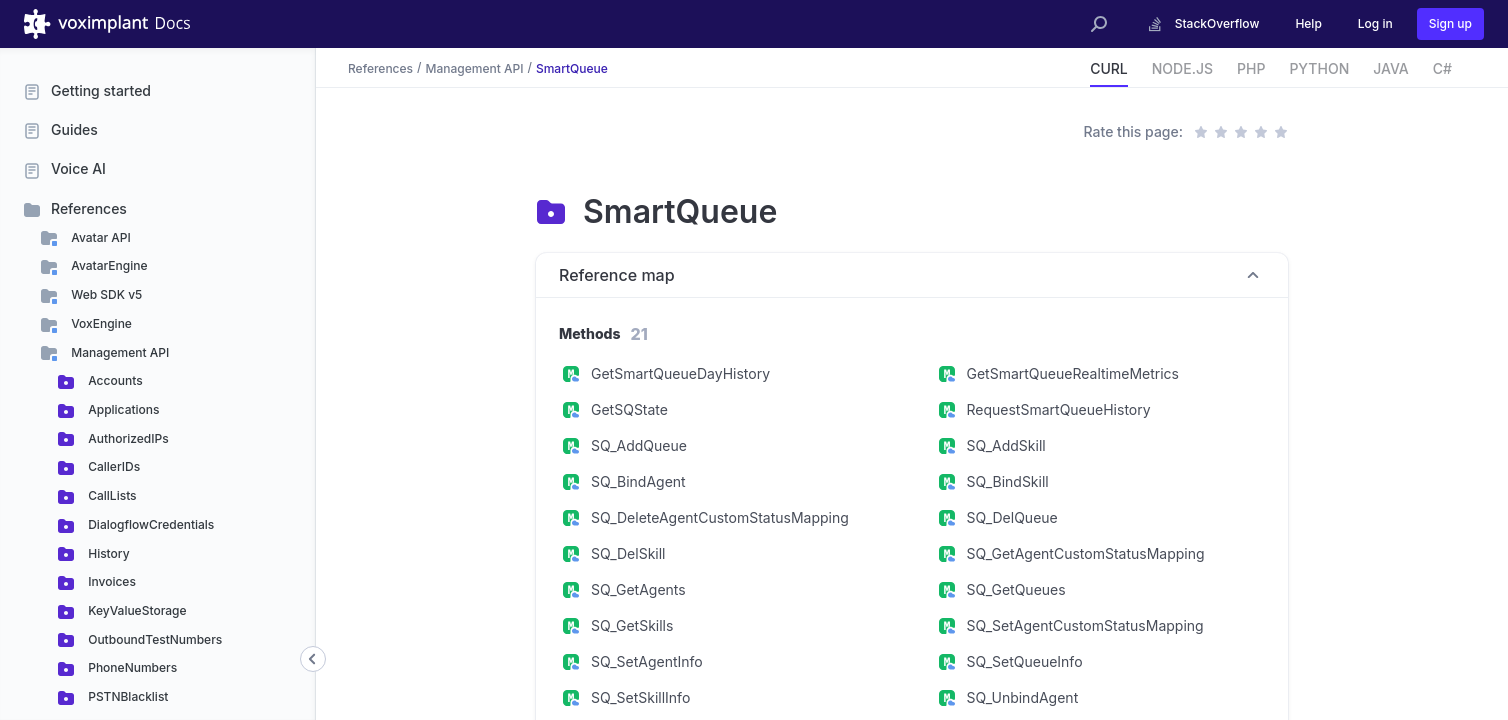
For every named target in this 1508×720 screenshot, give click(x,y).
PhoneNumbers (131, 667)
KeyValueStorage (136, 610)
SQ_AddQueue (639, 445)
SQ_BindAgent (638, 481)
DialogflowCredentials (149, 524)
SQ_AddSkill (1006, 445)
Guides (74, 129)
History (107, 553)
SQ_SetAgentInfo (647, 661)
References (89, 208)
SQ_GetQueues (1016, 589)
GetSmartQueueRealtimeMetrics (1073, 373)
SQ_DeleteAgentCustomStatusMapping (720, 517)
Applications (122, 409)
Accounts (114, 380)
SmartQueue (572, 67)
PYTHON (1319, 68)
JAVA (1391, 68)
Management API (118, 352)
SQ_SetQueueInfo (1025, 661)
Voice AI (78, 168)
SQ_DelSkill (628, 553)
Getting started (101, 90)
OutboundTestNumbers (153, 639)
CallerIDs (112, 466)
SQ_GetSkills (632, 625)
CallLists (111, 495)
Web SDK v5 (105, 294)
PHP (1251, 68)
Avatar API (99, 237)
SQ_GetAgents (638, 589)
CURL (1109, 68)
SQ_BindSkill (1008, 481)
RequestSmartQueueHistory (1059, 409)
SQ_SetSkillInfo (640, 697)
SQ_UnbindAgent (1023, 697)
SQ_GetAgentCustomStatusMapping (1086, 553)
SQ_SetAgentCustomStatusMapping (1085, 625)
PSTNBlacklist (126, 696)
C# (1442, 68)
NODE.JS (1182, 68)
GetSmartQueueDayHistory (680, 373)
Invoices (110, 581)
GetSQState (629, 409)
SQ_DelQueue (1012, 517)
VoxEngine (100, 323)
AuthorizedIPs (127, 438)
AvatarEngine (108, 265)
